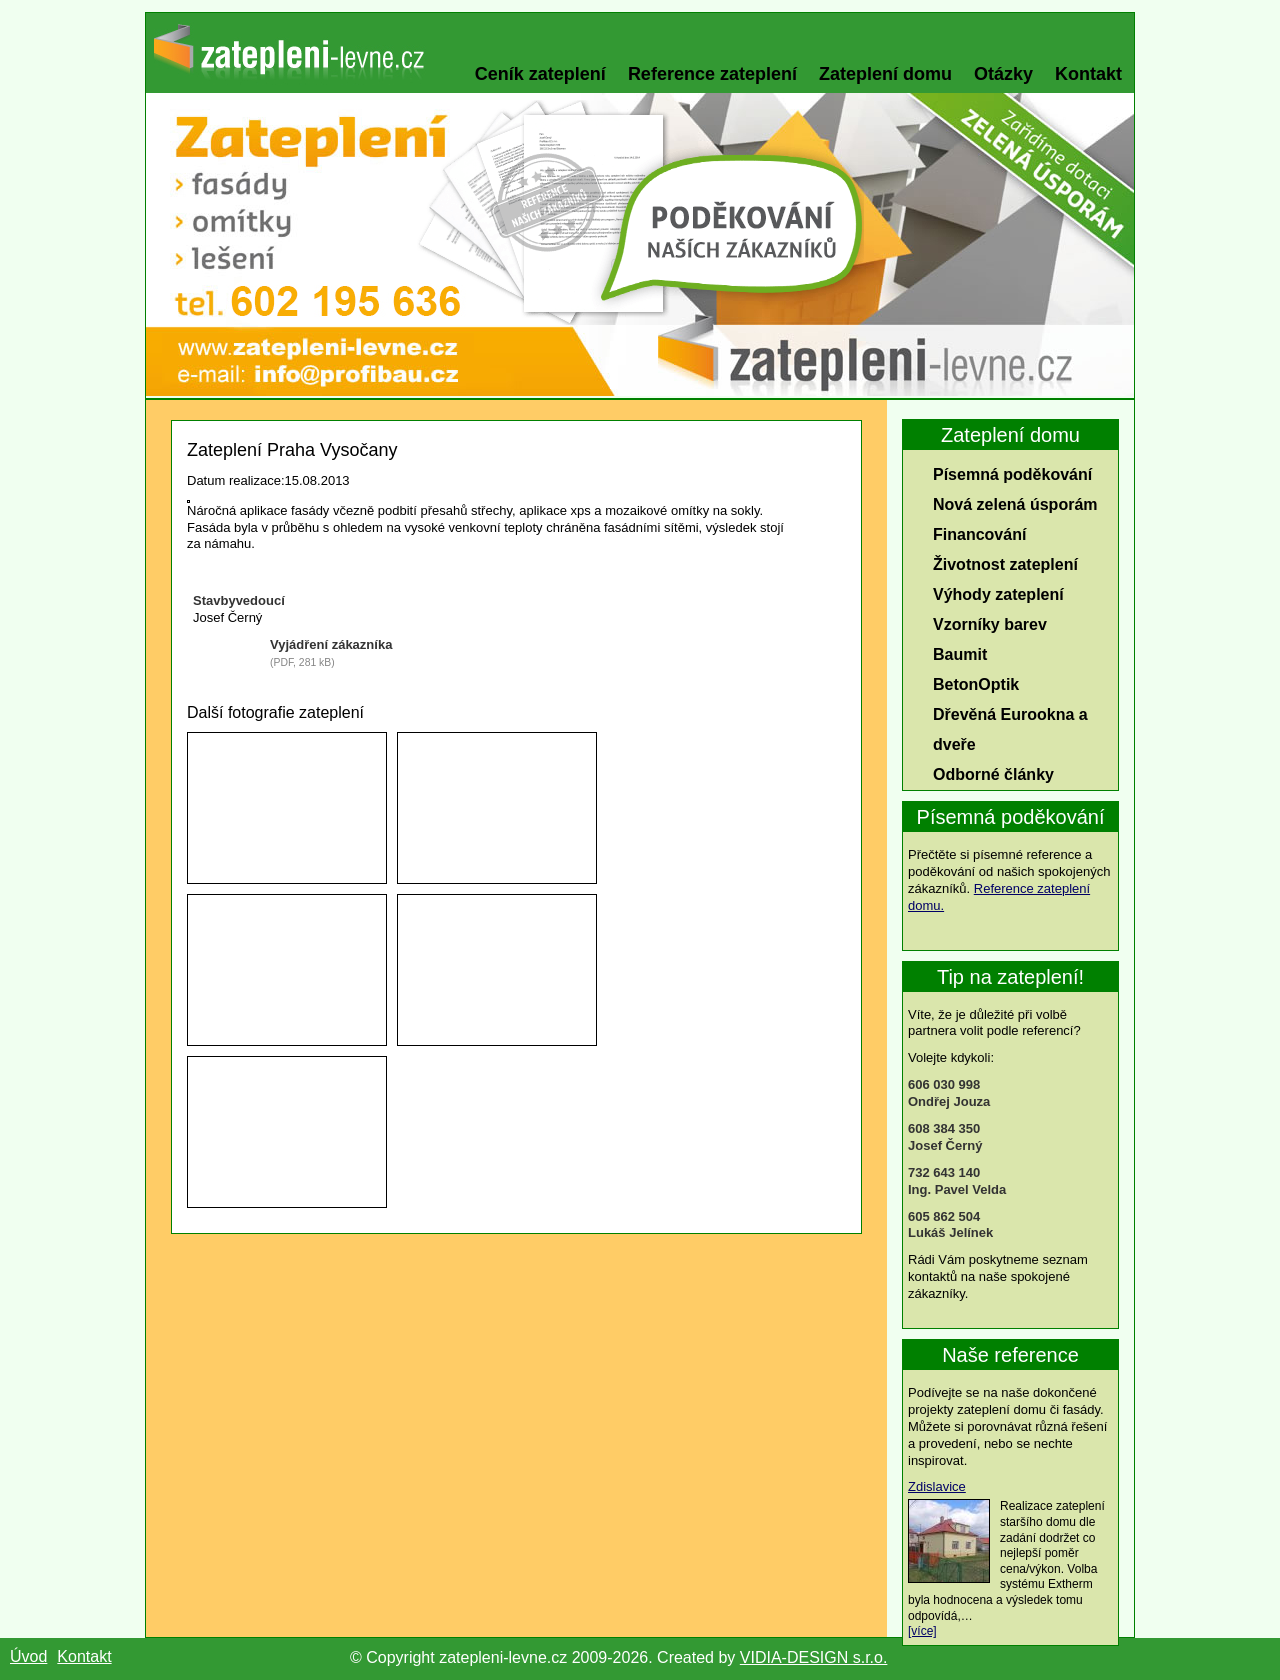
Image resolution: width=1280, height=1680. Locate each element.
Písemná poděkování (1012, 474)
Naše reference (1010, 1355)
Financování (979, 534)
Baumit (960, 654)
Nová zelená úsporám (1015, 504)
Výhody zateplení (998, 594)
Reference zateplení (712, 74)
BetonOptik (976, 684)
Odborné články (993, 774)
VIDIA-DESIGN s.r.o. (814, 1657)
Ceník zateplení (540, 74)
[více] (922, 1631)
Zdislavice (937, 1486)
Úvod (28, 1656)
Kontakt (1088, 74)
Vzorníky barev (990, 624)
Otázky (1003, 74)
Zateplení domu (885, 74)
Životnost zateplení (1005, 564)
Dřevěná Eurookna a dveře (1010, 729)
